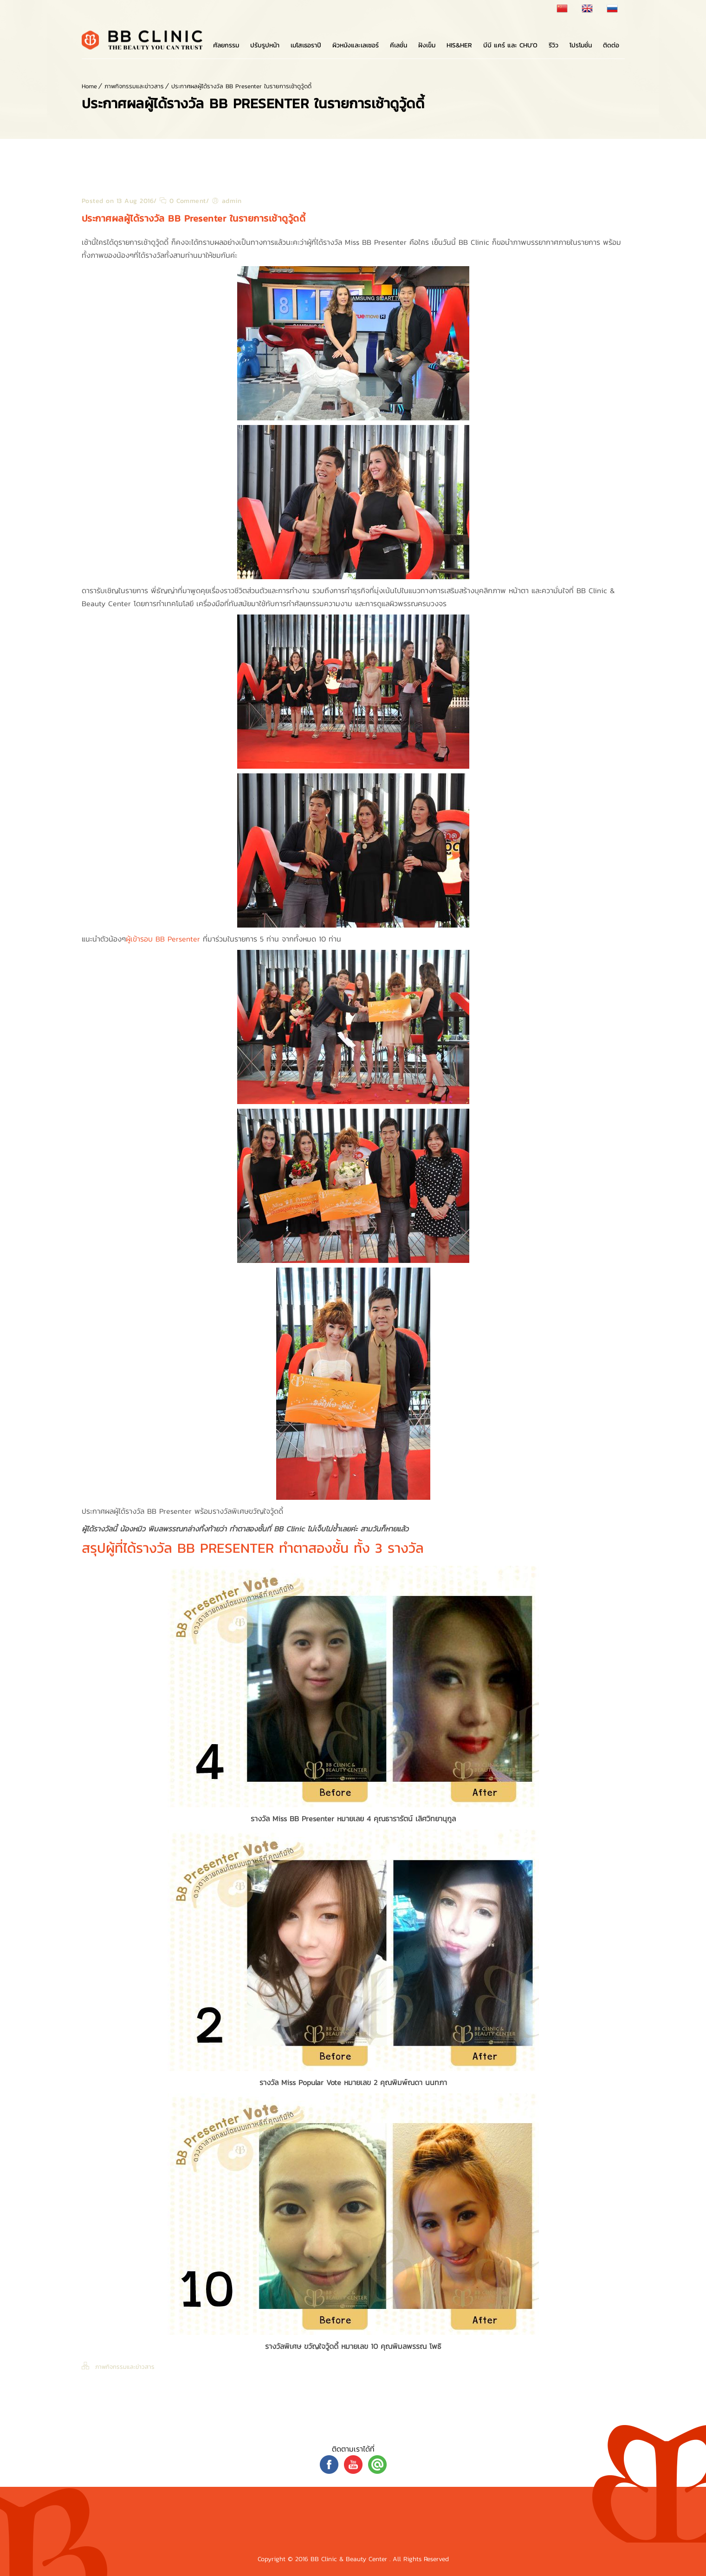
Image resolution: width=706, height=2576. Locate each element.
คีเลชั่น (398, 45)
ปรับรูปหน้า (264, 45)
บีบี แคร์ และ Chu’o (510, 45)
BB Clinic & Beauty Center (350, 2559)
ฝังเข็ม (426, 45)
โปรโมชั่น (581, 45)
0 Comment (182, 201)
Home (89, 86)
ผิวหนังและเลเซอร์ (355, 45)
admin (232, 201)
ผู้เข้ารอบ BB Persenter (164, 938)
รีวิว (553, 45)
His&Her (459, 45)
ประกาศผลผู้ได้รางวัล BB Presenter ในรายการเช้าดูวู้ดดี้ (241, 86)
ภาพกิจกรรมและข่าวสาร (134, 86)
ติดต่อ (611, 45)
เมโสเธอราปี (306, 45)
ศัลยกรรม (226, 45)
